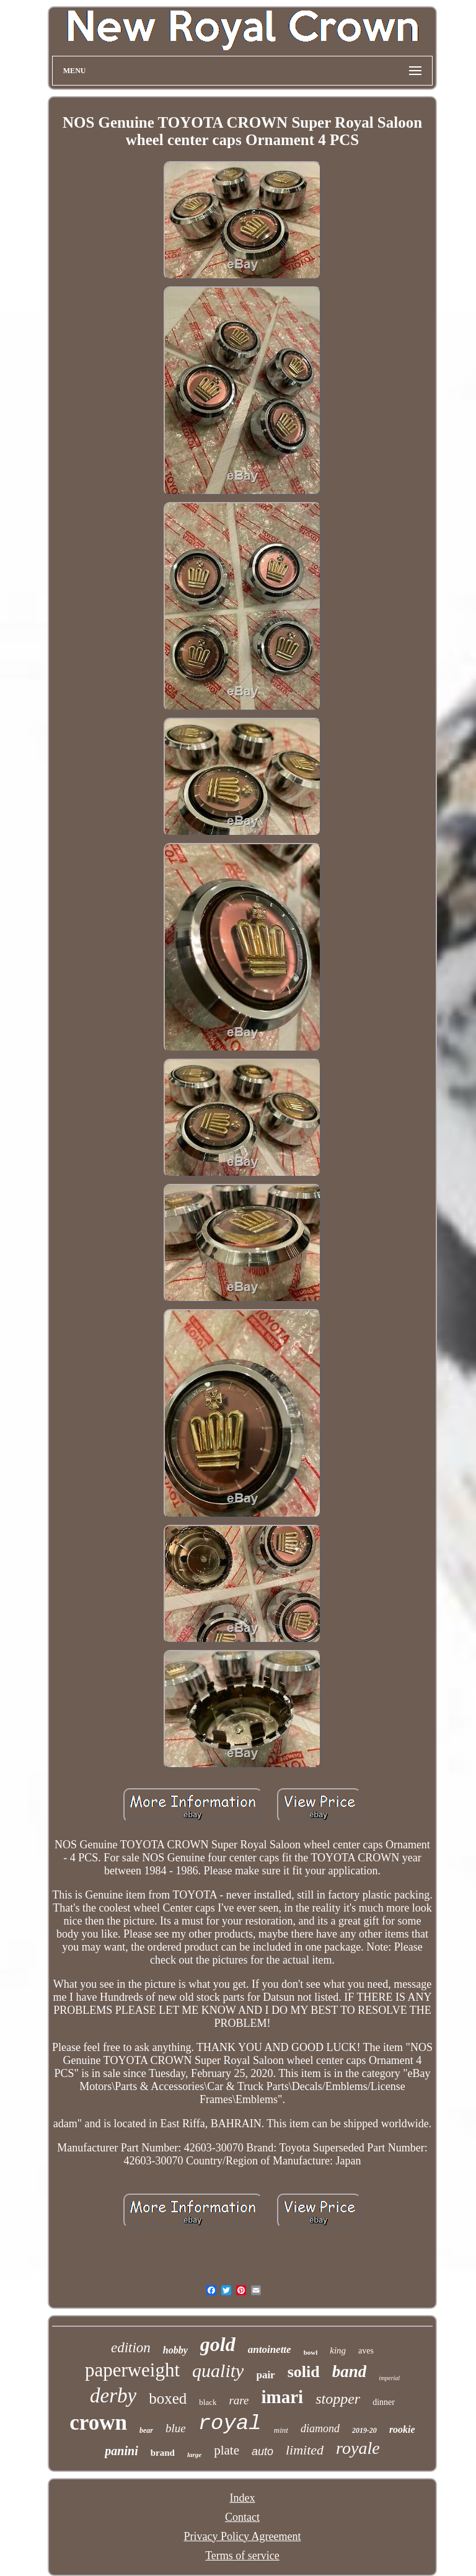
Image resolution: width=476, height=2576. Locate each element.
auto (262, 2451)
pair (265, 2375)
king (338, 2350)
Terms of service (242, 2555)
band (349, 2371)
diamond (320, 2428)
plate (226, 2450)
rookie (402, 2429)
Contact (242, 2517)
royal (230, 2423)
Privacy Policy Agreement (242, 2536)
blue (175, 2428)
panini (121, 2451)
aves (366, 2350)
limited (305, 2450)
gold (218, 2344)
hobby (175, 2350)
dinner (383, 2402)
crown (98, 2423)
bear (146, 2430)
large (194, 2454)
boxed (168, 2398)
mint (281, 2430)
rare (239, 2400)
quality (218, 2370)
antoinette (269, 2349)
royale (358, 2448)
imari (283, 2397)
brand (163, 2453)
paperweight (132, 2370)
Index (242, 2498)
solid (304, 2372)
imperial (389, 2378)
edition (131, 2347)
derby (113, 2395)
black (207, 2402)
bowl (311, 2352)
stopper (337, 2399)
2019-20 (364, 2430)
